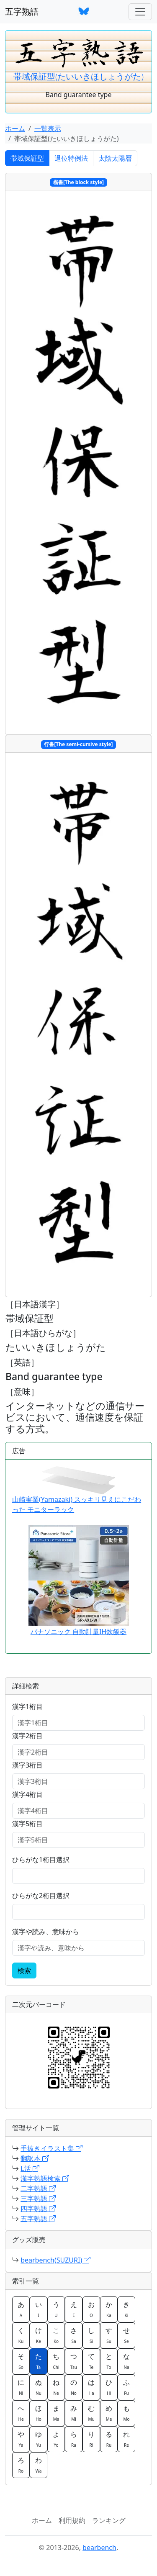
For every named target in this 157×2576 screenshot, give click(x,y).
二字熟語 (38, 2188)
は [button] (91, 2387)
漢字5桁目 (27, 1823)
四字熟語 (38, 2208)
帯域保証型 (27, 158)
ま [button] (56, 2413)
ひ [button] (109, 2387)
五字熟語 (22, 11)
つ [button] (73, 2361)
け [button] (38, 2335)
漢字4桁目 (27, 1794)
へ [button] (21, 2413)
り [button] (91, 2439)
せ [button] (126, 2335)
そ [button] (21, 2361)
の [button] (73, 2387)
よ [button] (56, 2439)
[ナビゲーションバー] (140, 11)
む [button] (91, 2413)
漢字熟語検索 (45, 2178)
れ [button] (126, 2439)
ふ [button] (126, 2387)
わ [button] (38, 2464)
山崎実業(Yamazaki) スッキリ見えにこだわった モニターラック (76, 1490)
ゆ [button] (38, 2439)
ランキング (109, 2520)
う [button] (56, 2309)
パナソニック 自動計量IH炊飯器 (78, 1631)
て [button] (91, 2361)
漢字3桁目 (27, 1765)
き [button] (126, 2309)
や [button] (21, 2439)
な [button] (126, 2361)
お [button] (91, 2309)
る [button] (109, 2439)
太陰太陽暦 (115, 158)
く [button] (21, 2335)
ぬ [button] (38, 2387)
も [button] (126, 2413)
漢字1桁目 (27, 1706)
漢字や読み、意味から (45, 1931)
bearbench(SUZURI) (55, 2260)
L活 (30, 2168)
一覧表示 (47, 128)
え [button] (73, 2309)
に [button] (21, 2387)
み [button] (73, 2413)
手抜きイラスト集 (51, 2148)
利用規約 (72, 2520)
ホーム (15, 128)
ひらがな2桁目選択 (40, 1895)
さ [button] (73, 2335)
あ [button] (21, 2309)
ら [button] (73, 2439)
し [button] (91, 2335)
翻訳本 (35, 2158)
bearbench (99, 2547)
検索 (24, 1970)
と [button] (109, 2361)
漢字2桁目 (27, 1735)
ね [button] (56, 2387)
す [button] (109, 2335)
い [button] (38, 2309)
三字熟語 (38, 2198)
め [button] (109, 2413)
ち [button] (56, 2361)
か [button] (109, 2309)
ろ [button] (21, 2464)
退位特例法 (71, 158)
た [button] (38, 2361)
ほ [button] (38, 2413)
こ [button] (56, 2335)
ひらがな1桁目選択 (40, 1859)
